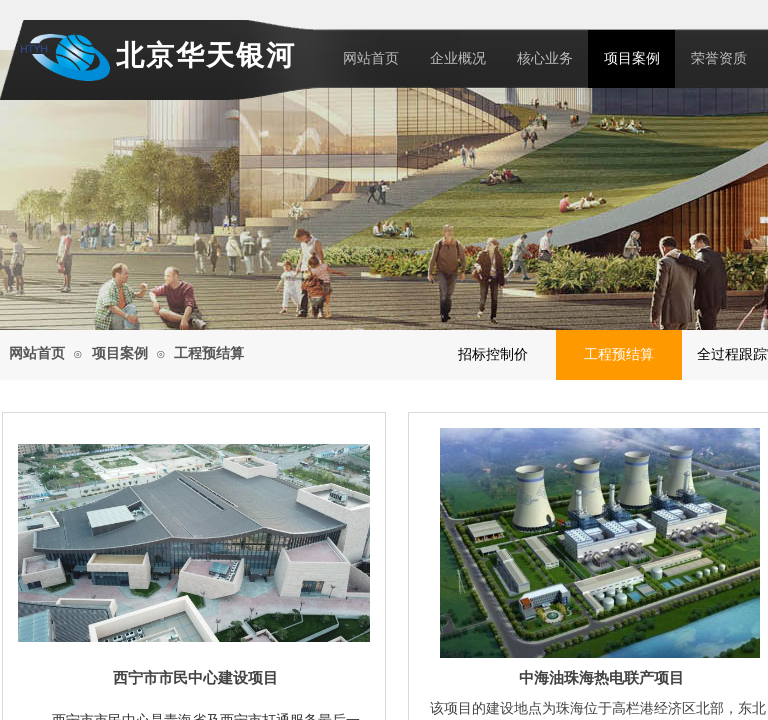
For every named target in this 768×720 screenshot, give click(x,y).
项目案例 (632, 58)
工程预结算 (209, 353)
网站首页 (371, 58)
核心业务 (545, 58)
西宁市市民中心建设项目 (195, 678)
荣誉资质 (719, 58)
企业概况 (458, 58)
